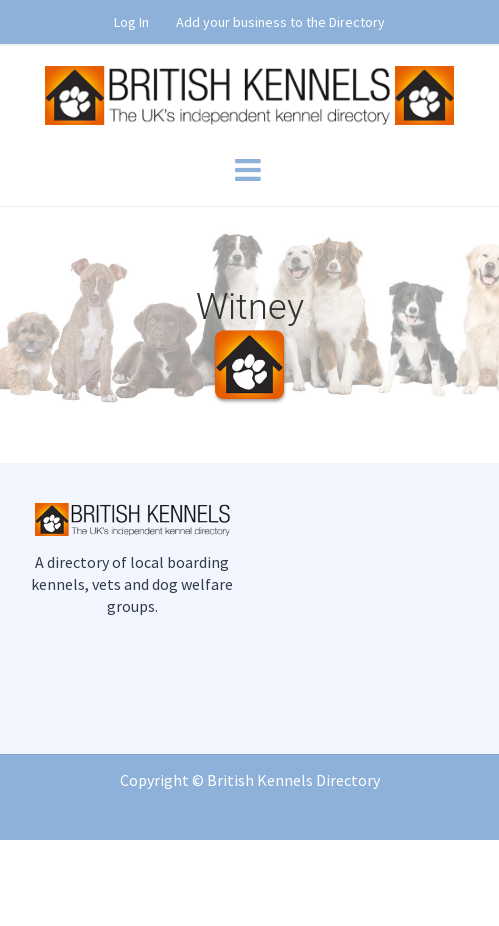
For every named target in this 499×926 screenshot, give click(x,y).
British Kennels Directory (293, 780)
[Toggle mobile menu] (250, 170)
